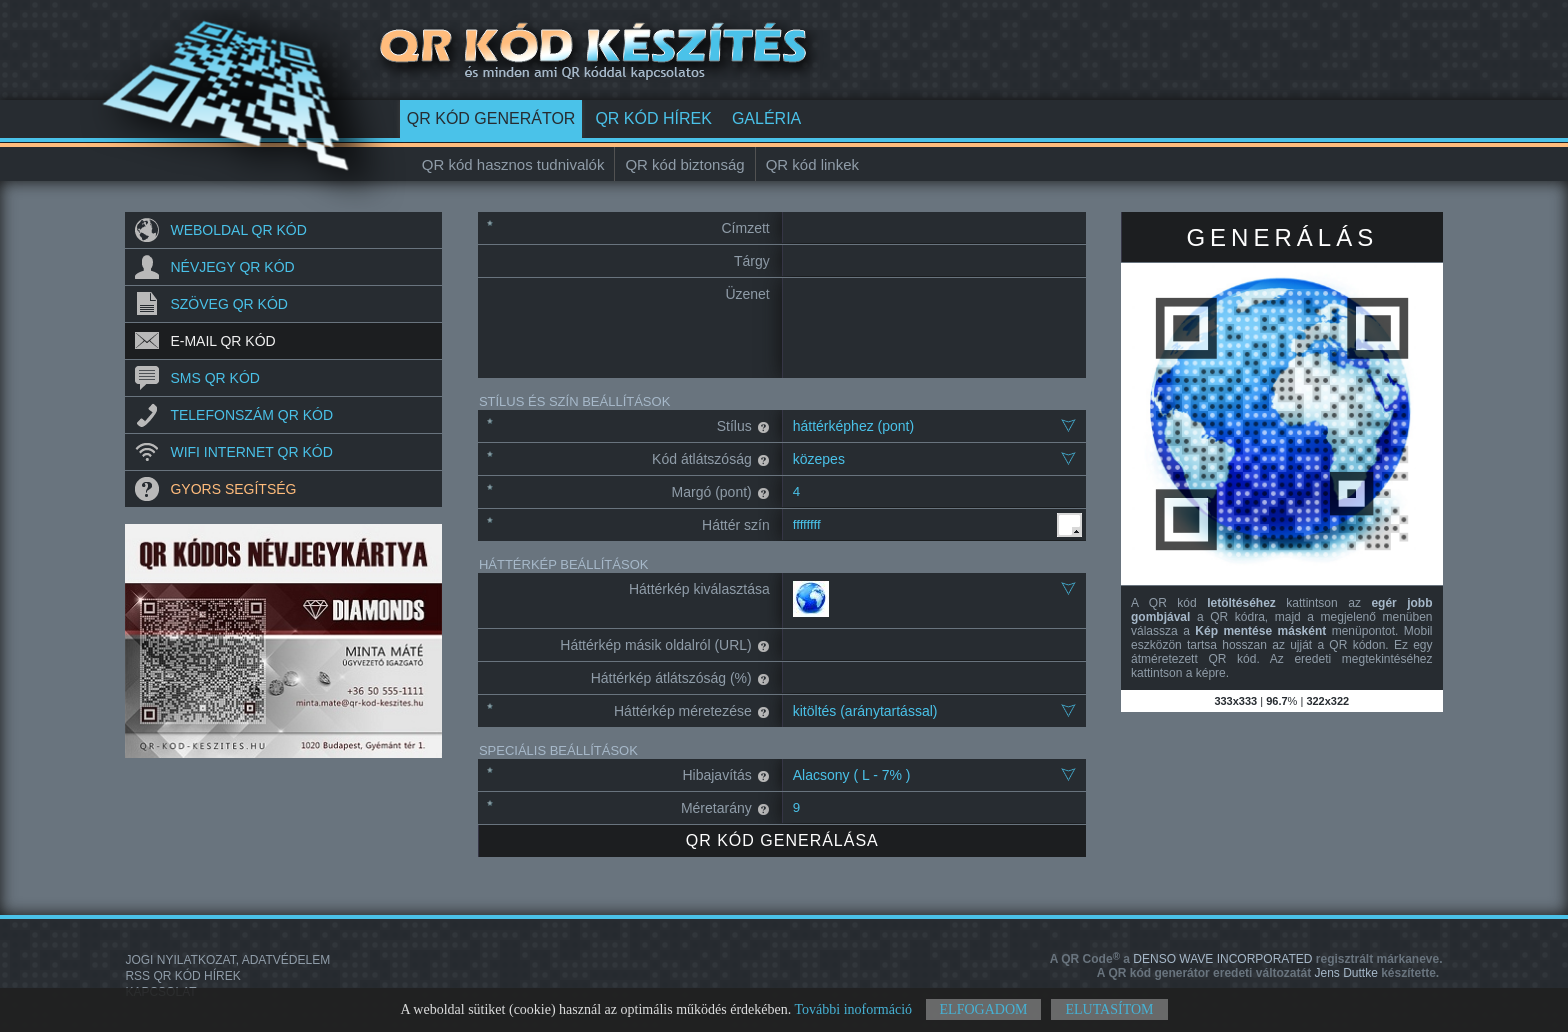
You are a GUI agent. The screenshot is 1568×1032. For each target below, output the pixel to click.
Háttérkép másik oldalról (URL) (664, 645)
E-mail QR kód (222, 341)
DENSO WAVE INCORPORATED (1246, 959)
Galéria (766, 118)
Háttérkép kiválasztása (699, 589)
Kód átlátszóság (711, 459)
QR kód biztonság (684, 164)
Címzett (746, 228)
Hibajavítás (725, 775)
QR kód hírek (653, 118)
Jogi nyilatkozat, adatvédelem (227, 960)
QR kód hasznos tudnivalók (513, 164)
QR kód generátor (491, 118)
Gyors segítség (233, 489)
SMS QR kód (214, 378)
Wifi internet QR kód (251, 452)
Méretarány (725, 808)
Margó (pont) (721, 492)
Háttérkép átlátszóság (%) (680, 678)
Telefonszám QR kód (251, 415)
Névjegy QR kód (232, 267)
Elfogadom (984, 1009)
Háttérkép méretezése (692, 711)
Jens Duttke (1268, 973)
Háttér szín (736, 525)
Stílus (743, 426)
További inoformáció (853, 1009)
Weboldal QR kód (238, 230)
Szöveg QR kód (228, 304)
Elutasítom (1109, 1009)
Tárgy (752, 261)
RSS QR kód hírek (182, 976)
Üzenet (747, 294)
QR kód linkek (812, 164)
